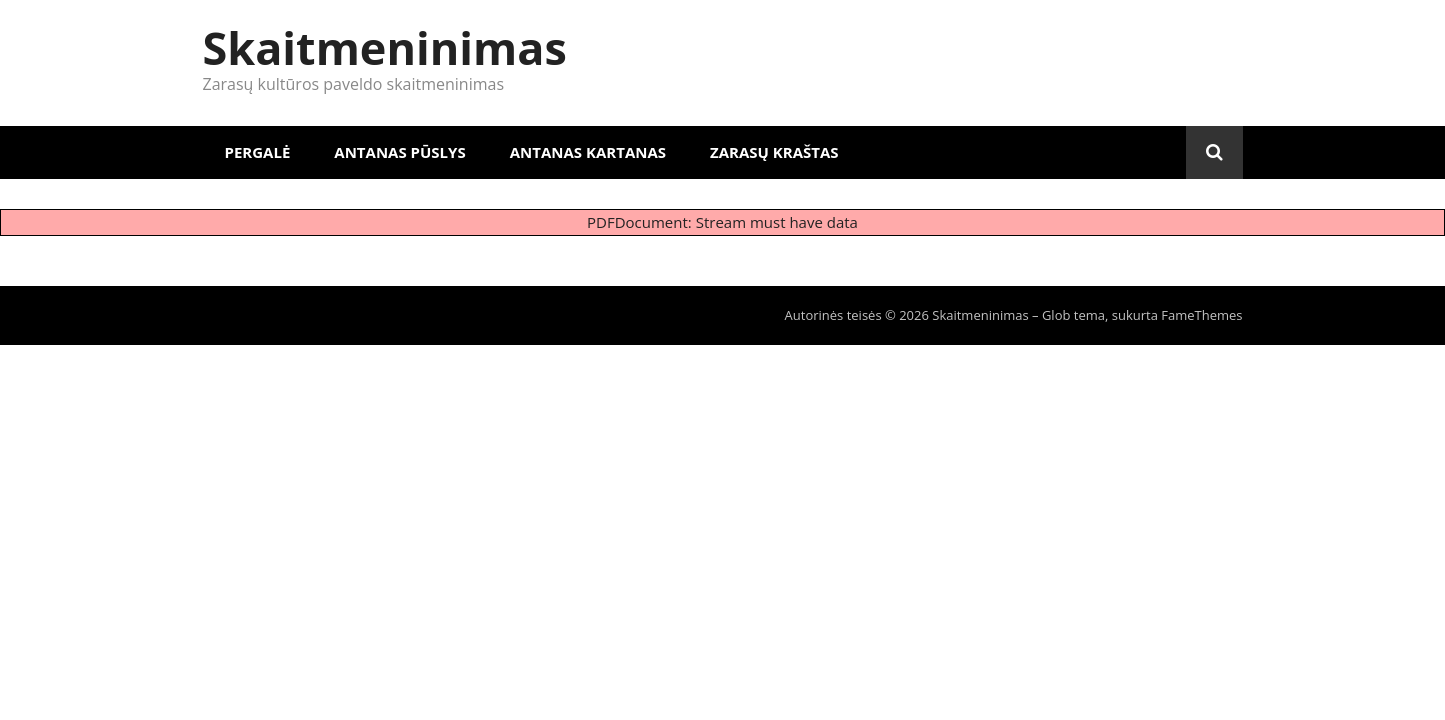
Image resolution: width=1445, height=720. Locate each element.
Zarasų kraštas (774, 152)
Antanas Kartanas (588, 152)
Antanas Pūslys (399, 152)
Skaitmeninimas (385, 47)
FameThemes (1201, 315)
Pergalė (258, 152)
